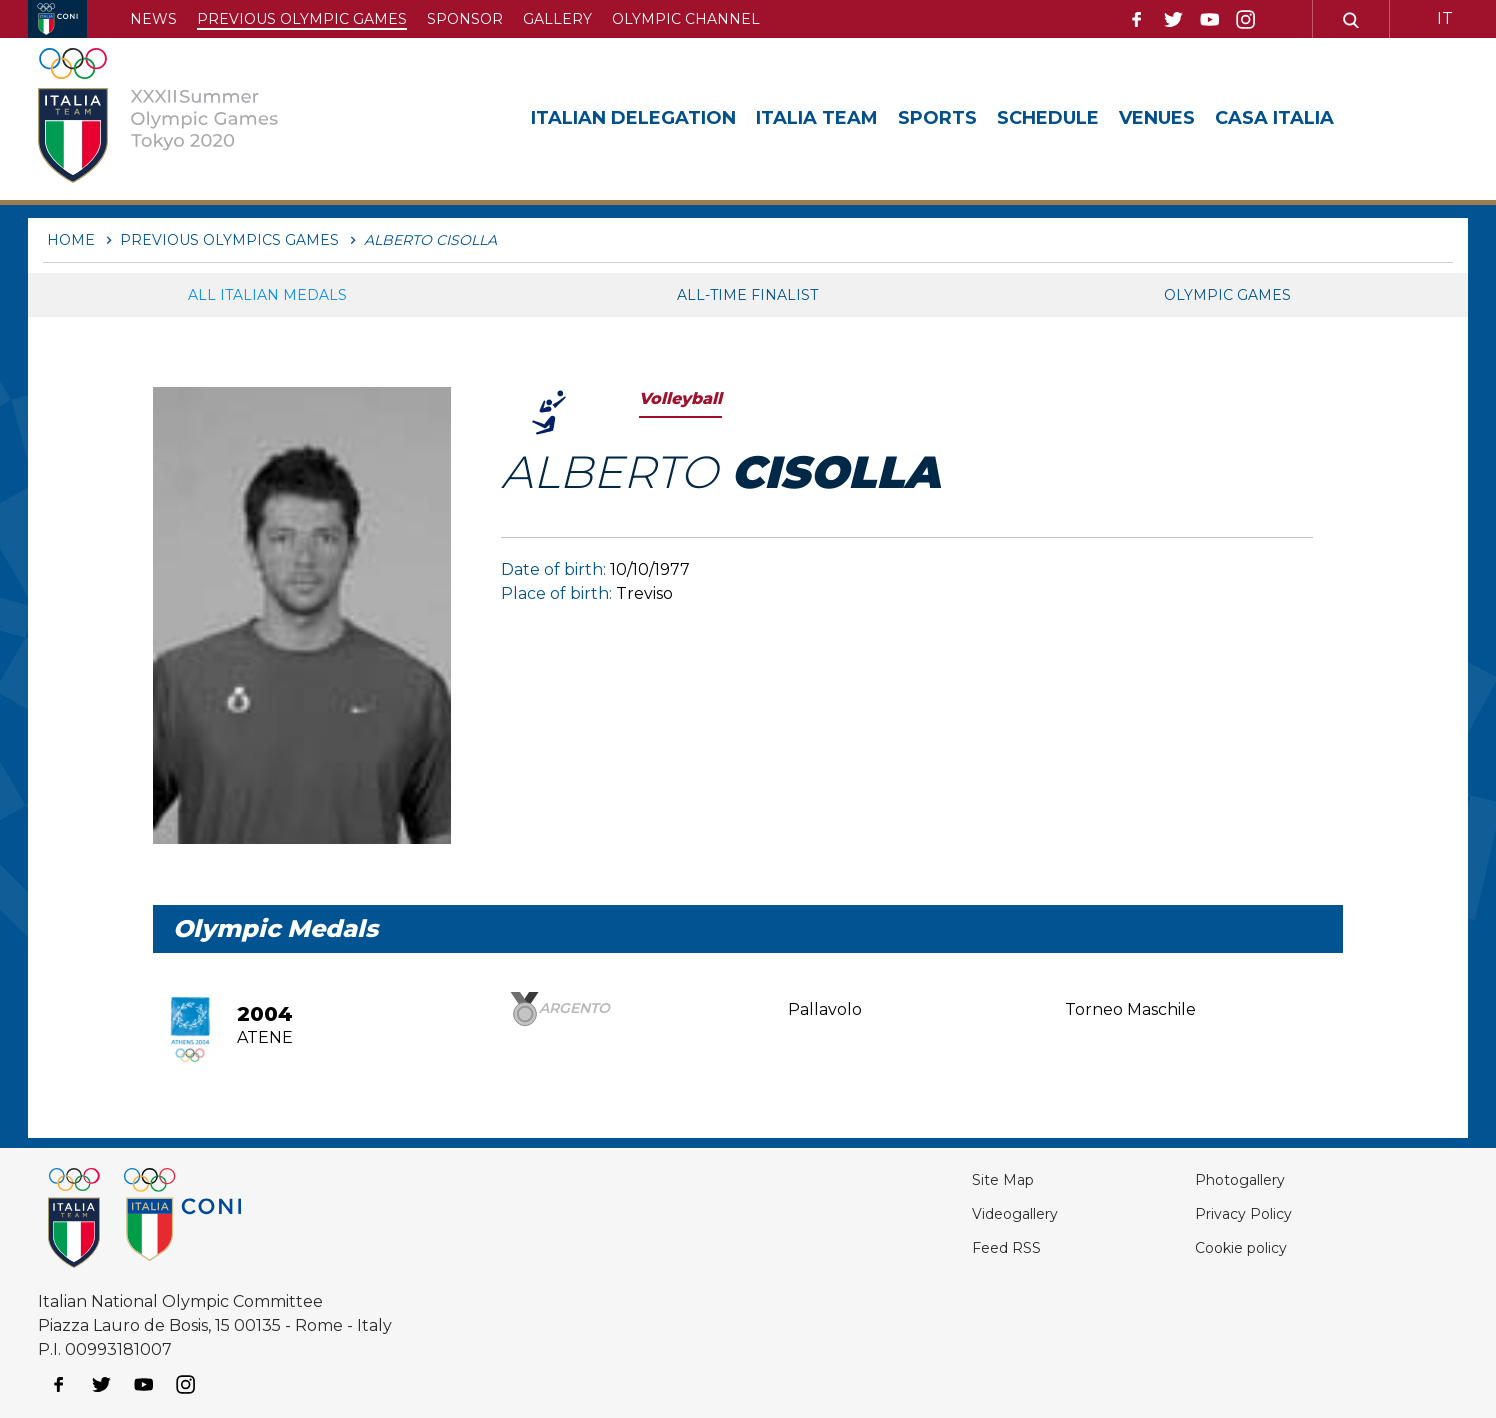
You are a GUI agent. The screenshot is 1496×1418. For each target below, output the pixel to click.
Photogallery (1209, 1179)
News (153, 19)
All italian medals (267, 295)
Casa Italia (1274, 118)
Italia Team (817, 118)
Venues (1157, 118)
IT (1445, 18)
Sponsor (465, 19)
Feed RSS (938, 1247)
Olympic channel (686, 19)
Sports (937, 118)
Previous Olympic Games (302, 19)
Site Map (934, 1179)
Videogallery (950, 1213)
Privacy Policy (1211, 1213)
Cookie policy (1208, 1247)
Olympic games (1227, 295)
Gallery (557, 19)
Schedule (1048, 118)
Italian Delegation (633, 118)
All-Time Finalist (747, 295)
